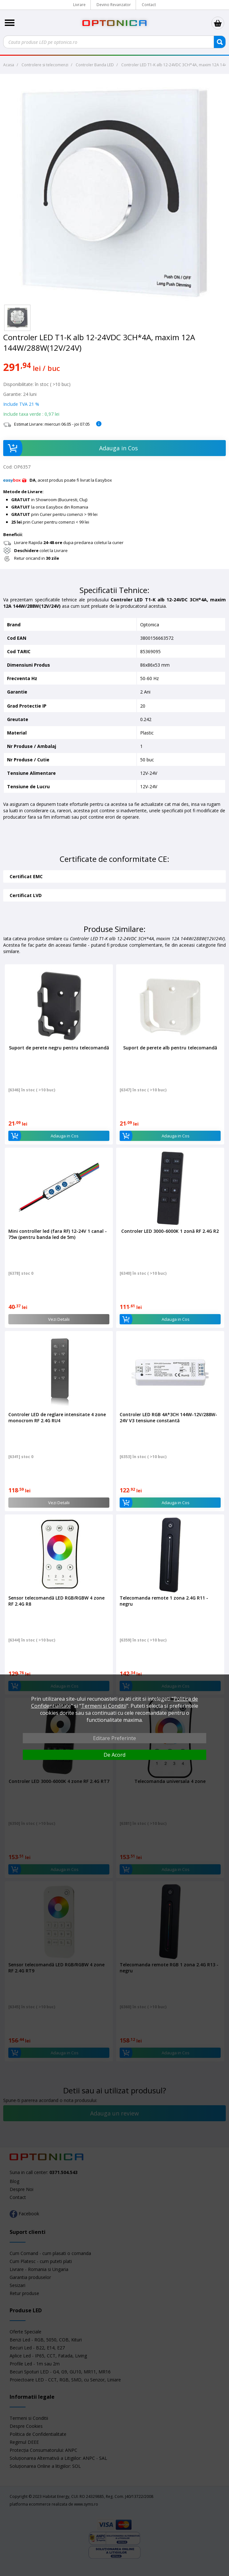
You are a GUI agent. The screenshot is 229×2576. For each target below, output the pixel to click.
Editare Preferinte (114, 1738)
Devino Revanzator (114, 4)
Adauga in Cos (70, 448)
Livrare (79, 4)
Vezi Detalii (59, 1319)
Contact (149, 4)
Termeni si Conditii (103, 1705)
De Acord (114, 1754)
